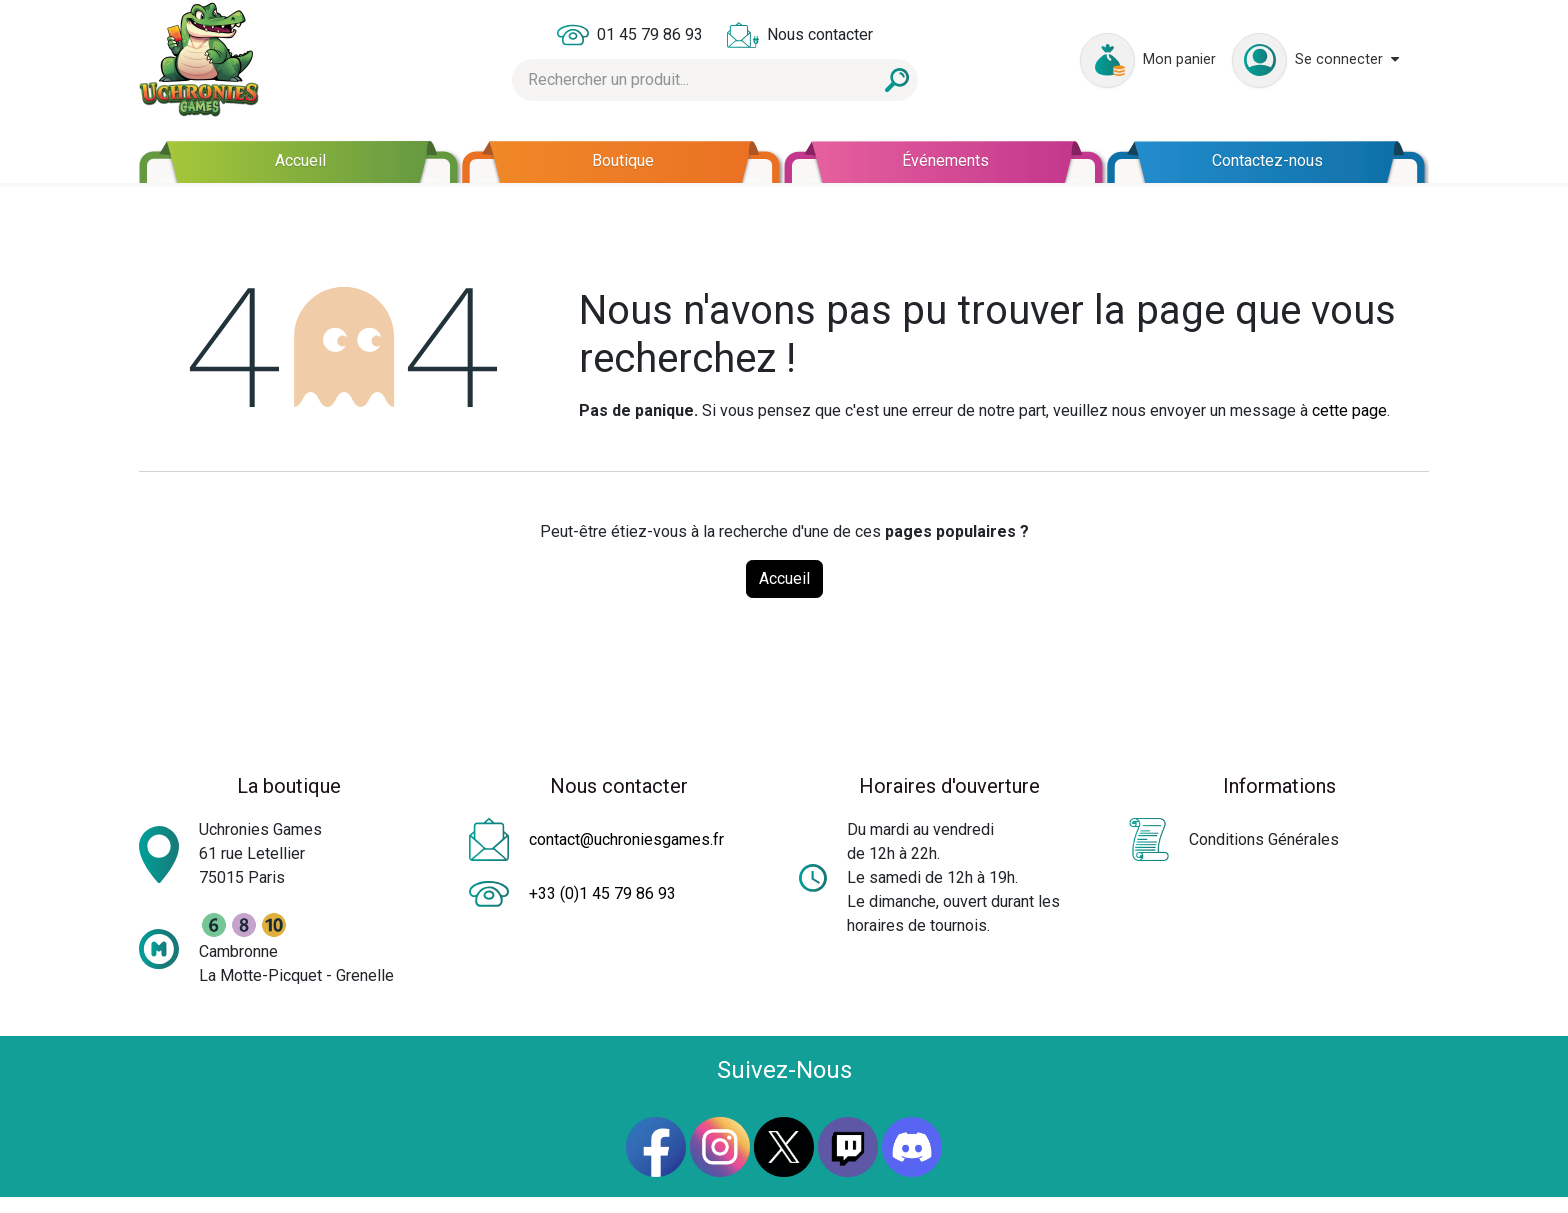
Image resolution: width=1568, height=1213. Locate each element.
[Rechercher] (897, 80)
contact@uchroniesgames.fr (626, 839)
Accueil (784, 578)
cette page (1349, 410)
